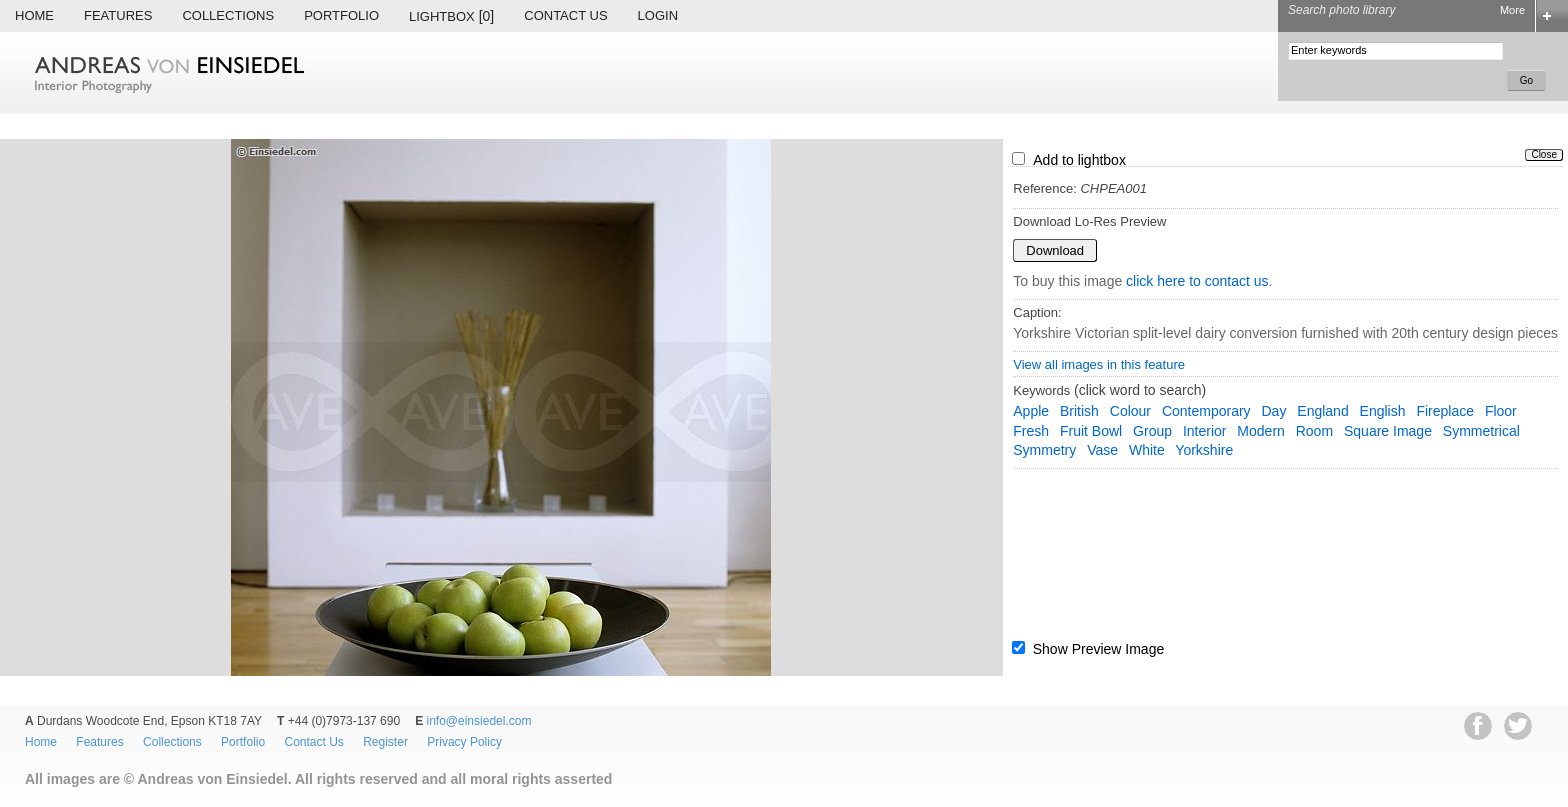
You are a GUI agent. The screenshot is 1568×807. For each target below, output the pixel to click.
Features (118, 15)
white (1147, 450)
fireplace (1445, 411)
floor (1501, 411)
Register (385, 742)
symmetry (1044, 450)
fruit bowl (1091, 431)
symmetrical (1481, 431)
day (1274, 411)
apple (1031, 411)
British (1079, 411)
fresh (1031, 431)
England (1322, 411)
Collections (228, 15)
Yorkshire (1204, 450)
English (1383, 411)
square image (1388, 431)
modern (1260, 431)
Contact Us (565, 15)
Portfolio (341, 15)
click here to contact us (1197, 281)
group (1152, 431)
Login (658, 15)
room (1314, 431)
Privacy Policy (464, 742)
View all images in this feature (1099, 364)
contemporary (1206, 411)
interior (1205, 431)
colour (1130, 411)
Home (34, 15)
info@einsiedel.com (479, 721)
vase (1102, 450)
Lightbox (451, 16)
